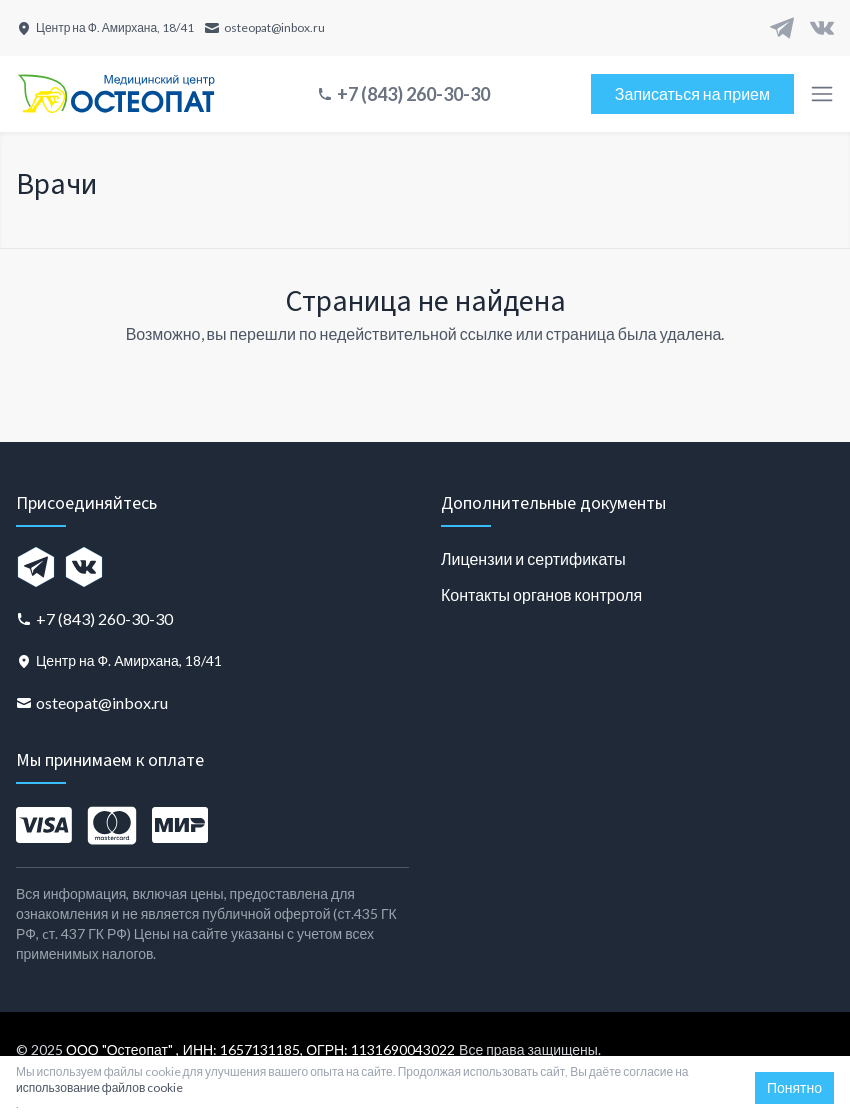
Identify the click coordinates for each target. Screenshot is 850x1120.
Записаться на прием (692, 93)
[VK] (822, 28)
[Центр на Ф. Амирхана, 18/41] (105, 28)
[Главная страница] (116, 94)
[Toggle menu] (822, 94)
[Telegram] (782, 28)
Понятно (794, 1087)
